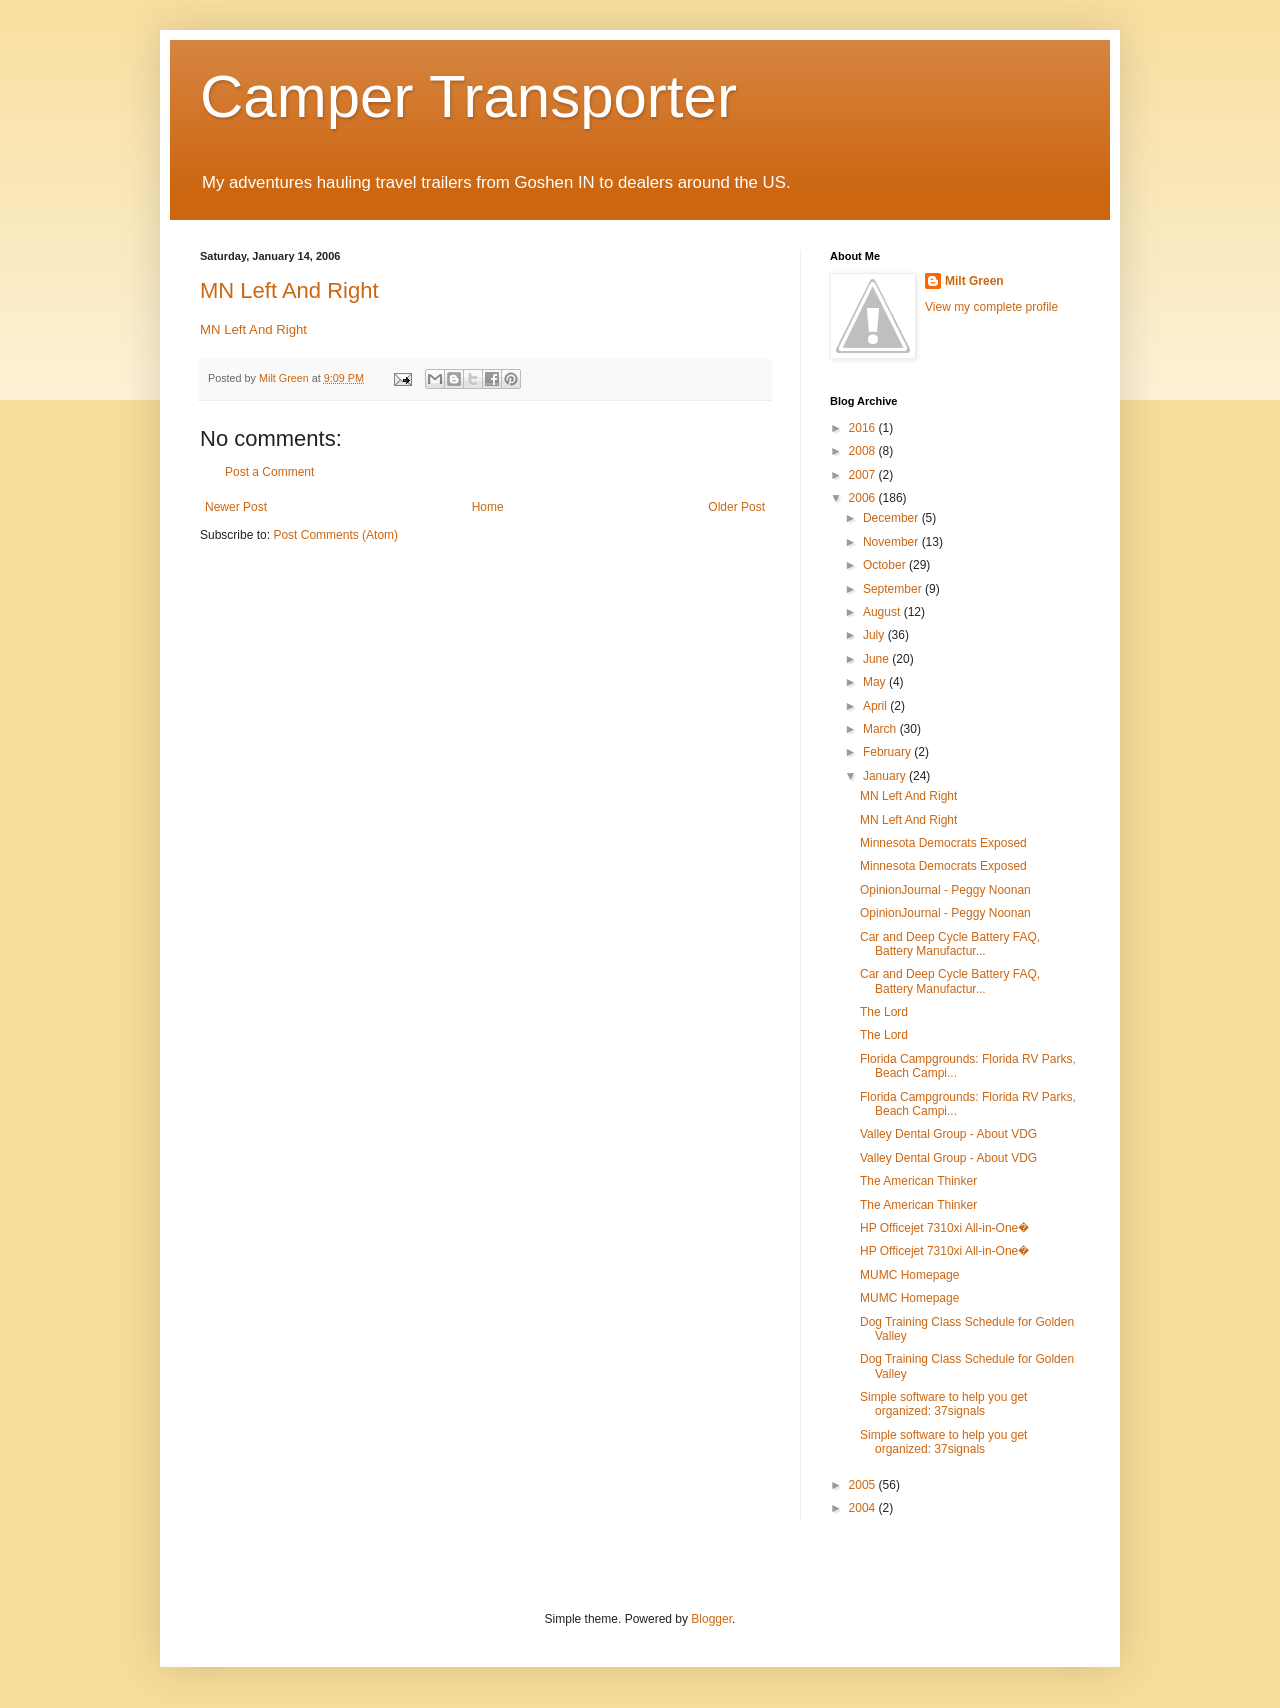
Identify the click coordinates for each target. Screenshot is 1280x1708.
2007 (864, 475)
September (894, 589)
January (886, 776)
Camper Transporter (468, 96)
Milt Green (974, 281)
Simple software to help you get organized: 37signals (943, 1404)
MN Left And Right (289, 290)
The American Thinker (918, 1181)
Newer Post (236, 507)
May (876, 682)
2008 (864, 451)
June (877, 659)
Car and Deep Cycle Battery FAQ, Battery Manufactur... (950, 944)
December (892, 518)
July (875, 635)
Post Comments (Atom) (335, 535)
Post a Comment (269, 472)
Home (488, 507)
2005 (864, 1485)
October (886, 565)
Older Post (736, 507)
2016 (864, 428)
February (888, 752)
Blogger (711, 1619)
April (876, 706)
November (892, 542)
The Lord (884, 1012)
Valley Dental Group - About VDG (948, 1134)
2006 (864, 498)
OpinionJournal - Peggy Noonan (945, 890)
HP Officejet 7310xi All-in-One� (944, 1228)
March (881, 729)
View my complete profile (991, 307)
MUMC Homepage (909, 1275)
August (883, 612)
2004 (864, 1508)
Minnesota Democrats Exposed (943, 843)
